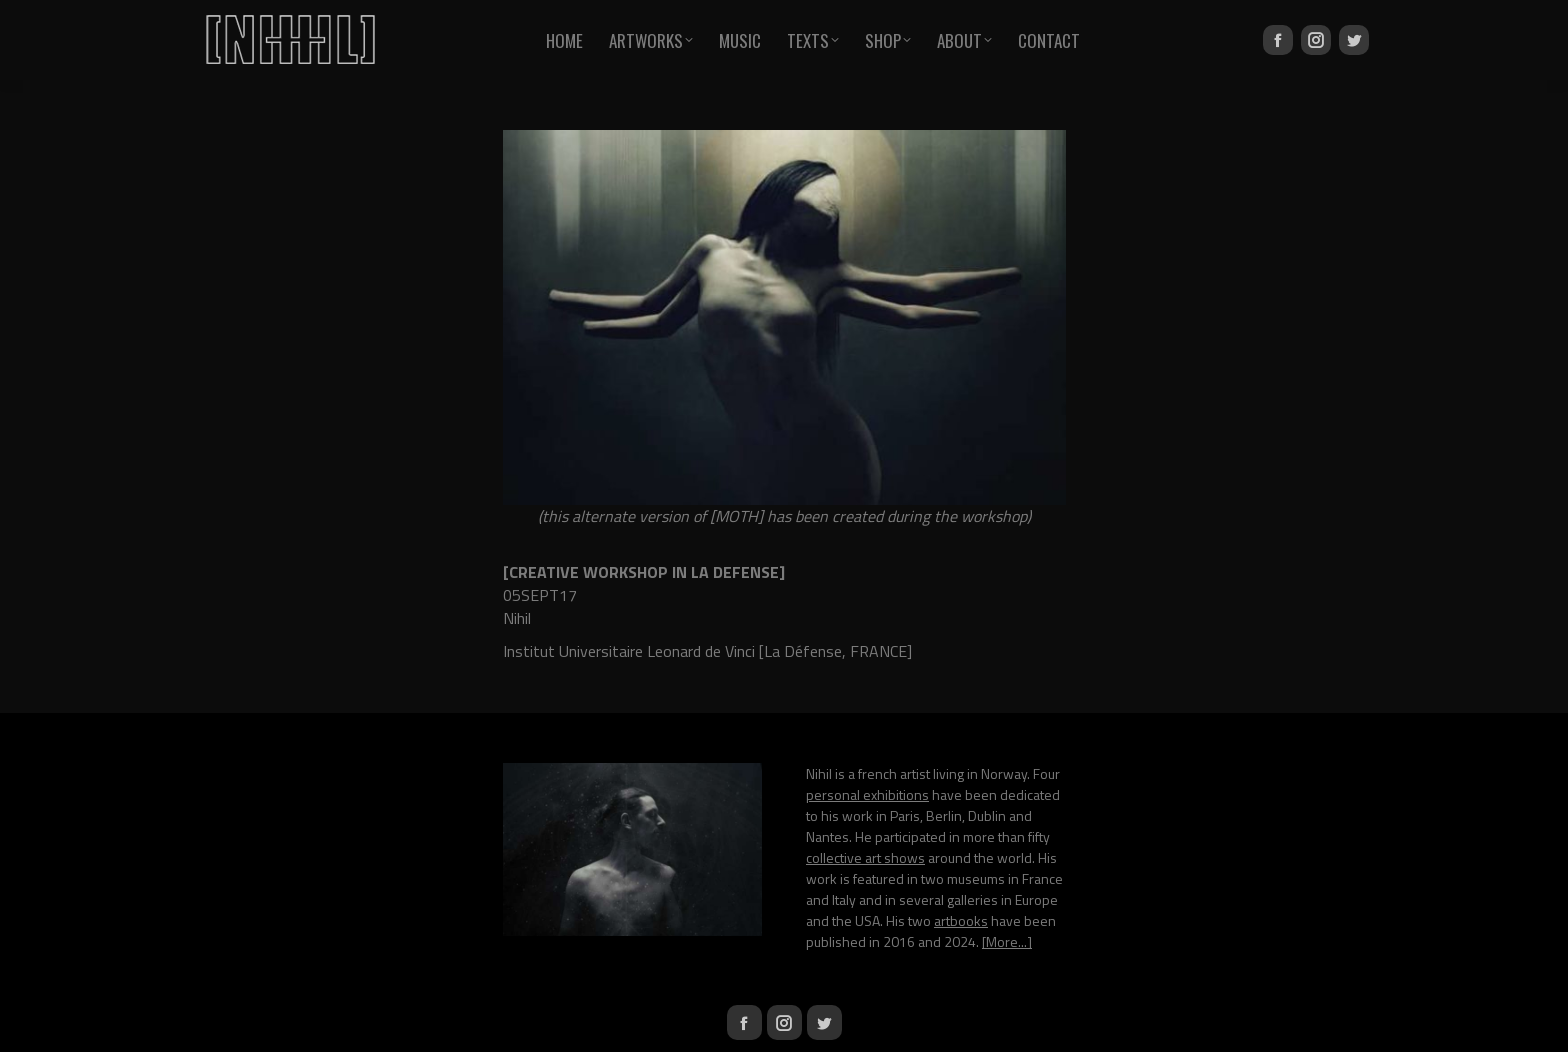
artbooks (961, 920)
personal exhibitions (867, 794)
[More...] (1007, 941)
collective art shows (865, 857)
